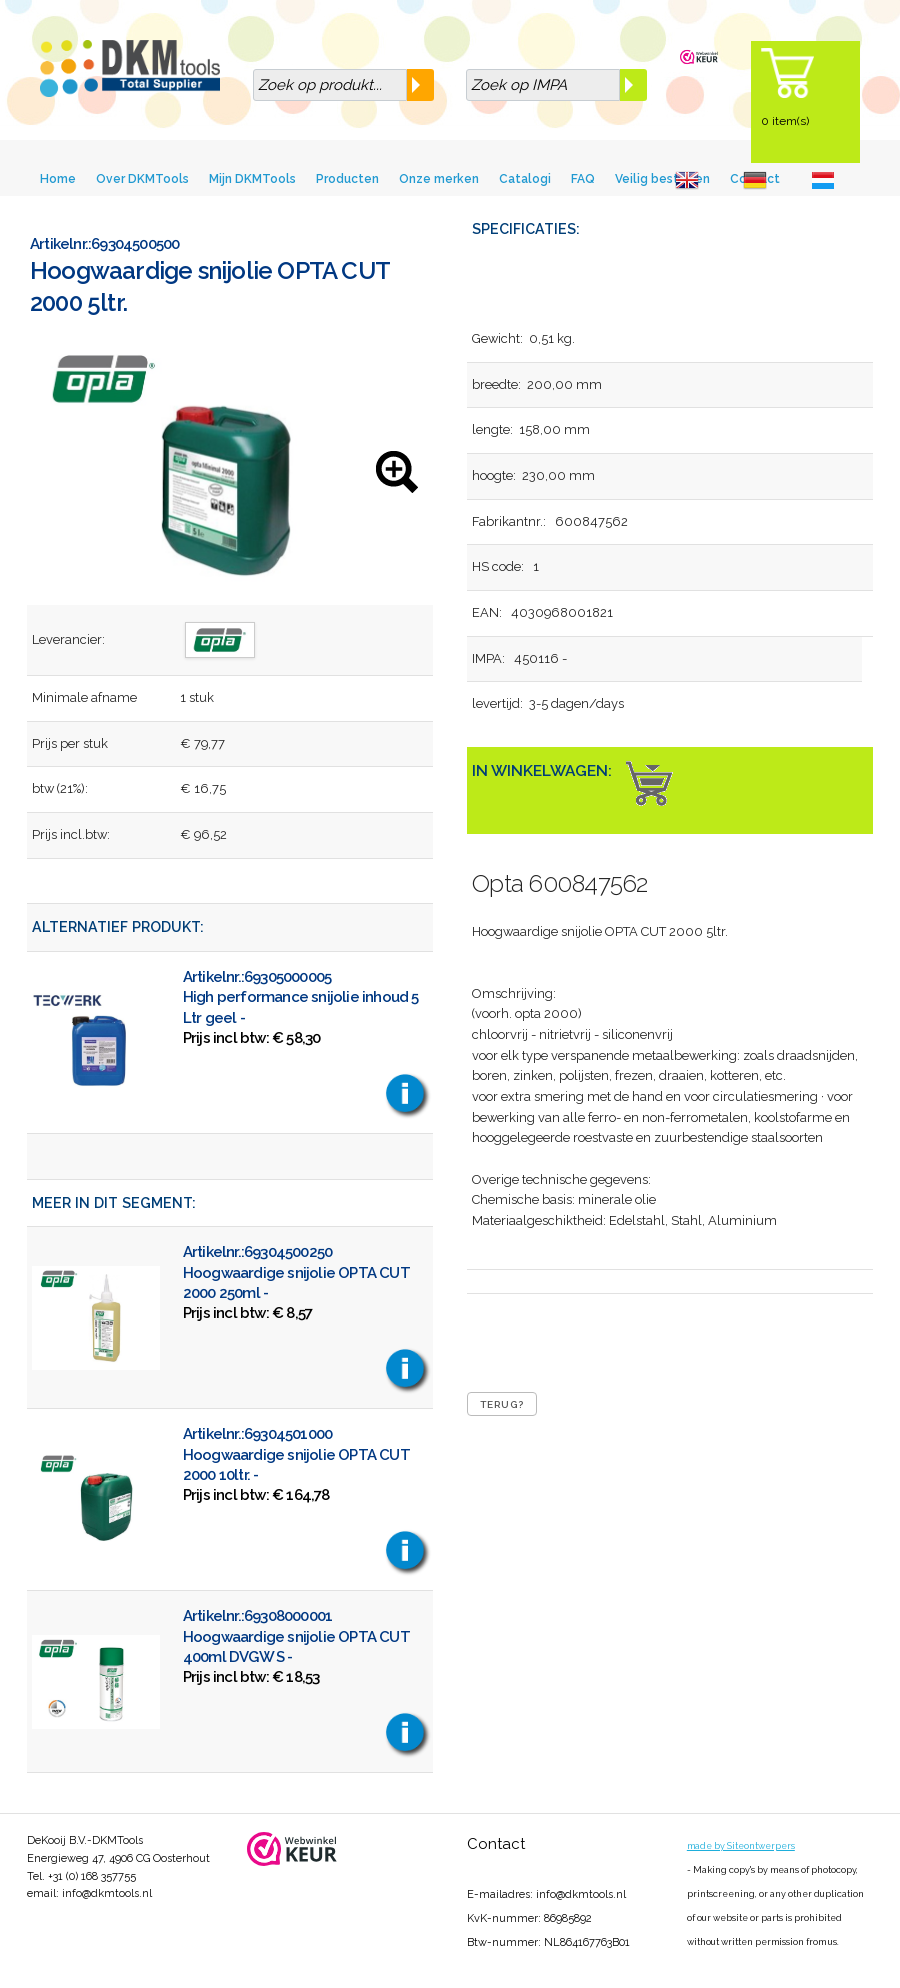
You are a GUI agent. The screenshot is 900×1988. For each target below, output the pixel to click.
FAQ (583, 179)
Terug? (502, 1404)
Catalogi (525, 179)
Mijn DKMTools (252, 179)
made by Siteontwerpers (741, 1846)
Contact (496, 1844)
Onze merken (439, 179)
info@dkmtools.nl (107, 1893)
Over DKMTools (142, 179)
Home (58, 179)
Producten (347, 179)
